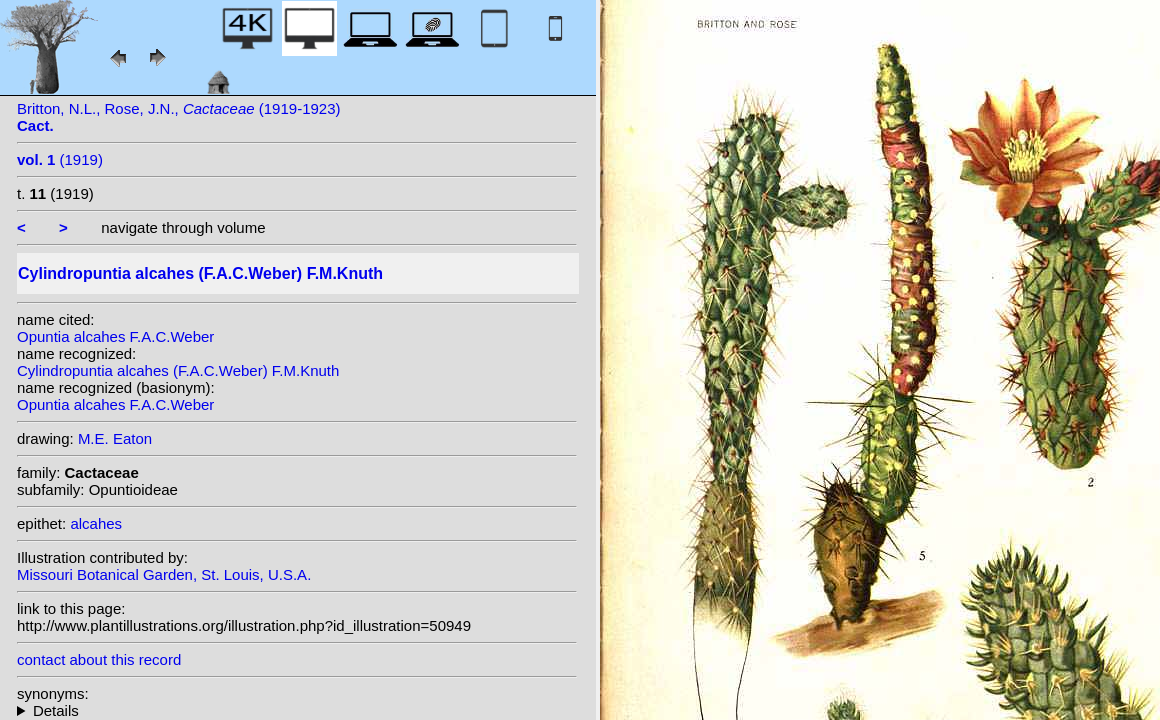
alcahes (96, 523)
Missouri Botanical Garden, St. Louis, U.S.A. (164, 574)
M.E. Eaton (115, 438)
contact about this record (99, 659)
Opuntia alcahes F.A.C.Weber (115, 336)
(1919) (60, 159)
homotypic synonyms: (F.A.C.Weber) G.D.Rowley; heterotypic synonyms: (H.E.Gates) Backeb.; (297, 710)
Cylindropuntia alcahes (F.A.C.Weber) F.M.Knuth (178, 370)
